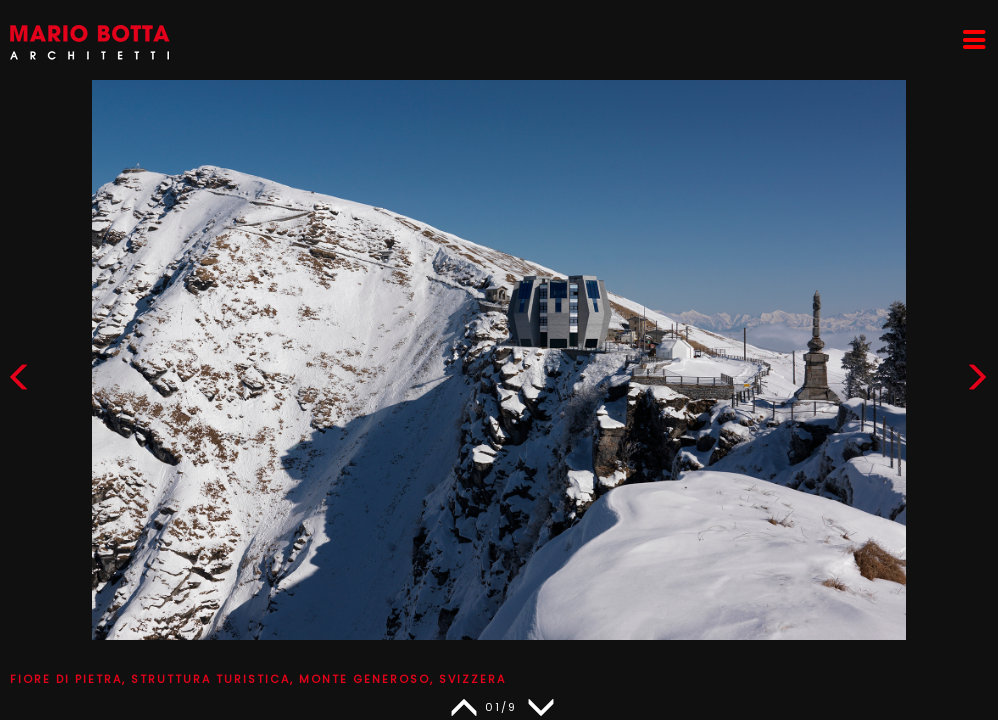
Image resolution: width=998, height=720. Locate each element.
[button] (977, 381)
